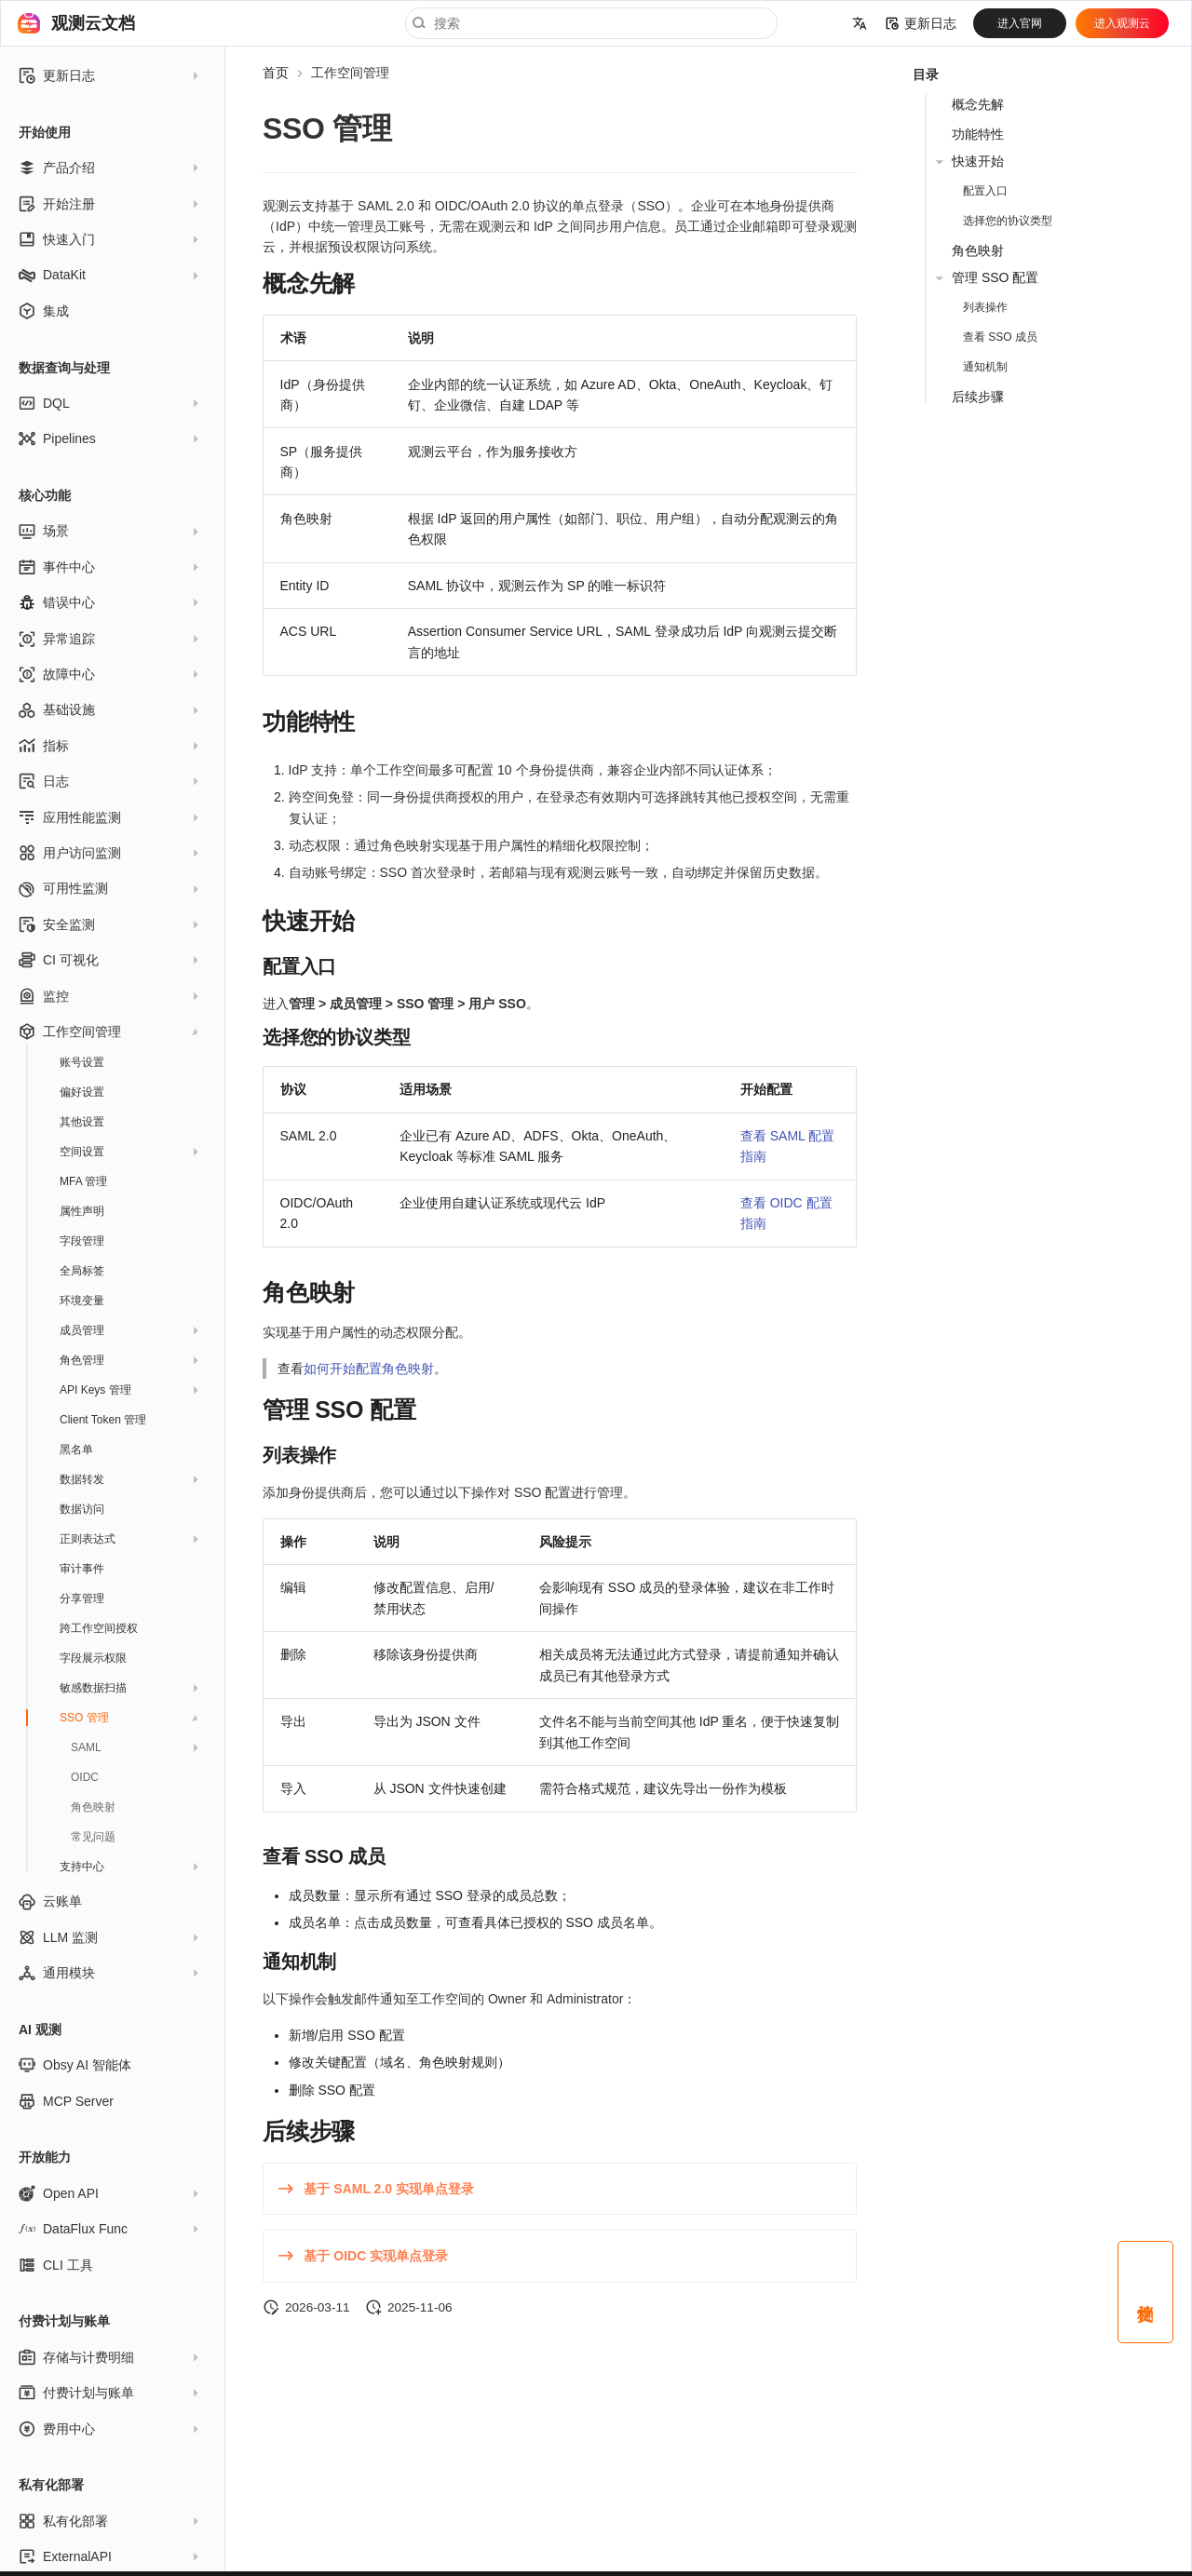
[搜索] (591, 23)
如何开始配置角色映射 (369, 1368)
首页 (276, 72)
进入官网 (1019, 23)
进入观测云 (1122, 23)
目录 (926, 74)
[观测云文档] (28, 23)
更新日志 (921, 23)
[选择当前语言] (859, 23)
